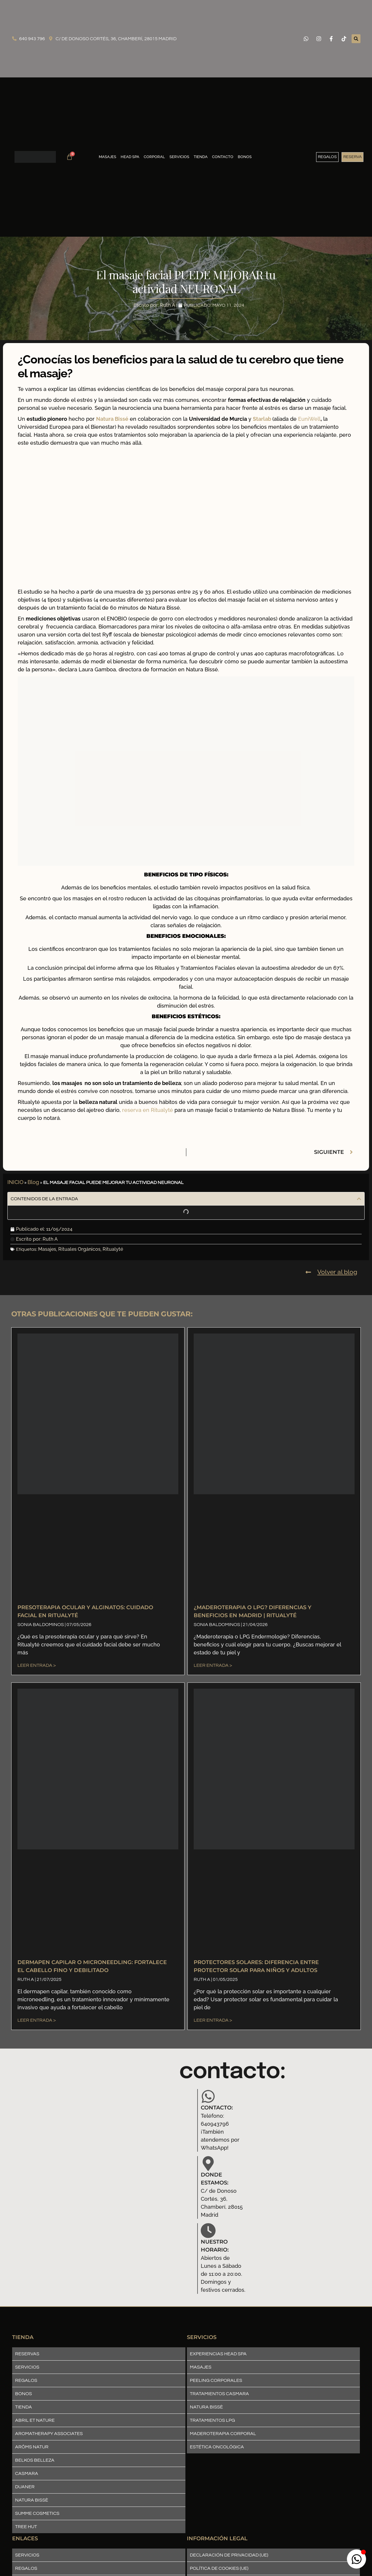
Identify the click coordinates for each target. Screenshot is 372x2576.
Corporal (154, 157)
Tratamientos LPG (212, 2420)
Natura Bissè (31, 2500)
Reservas (27, 2353)
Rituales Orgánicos (79, 1249)
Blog (33, 1182)
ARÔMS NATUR (31, 2447)
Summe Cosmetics (37, 2513)
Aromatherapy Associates (49, 2433)
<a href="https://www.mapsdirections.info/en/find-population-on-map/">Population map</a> (83, 2167)
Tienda (201, 157)
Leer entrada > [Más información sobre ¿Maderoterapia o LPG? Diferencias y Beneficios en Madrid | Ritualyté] (213, 1665)
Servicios (179, 157)
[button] (356, 38)
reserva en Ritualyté (147, 1110)
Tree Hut (26, 2526)
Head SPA (130, 157)
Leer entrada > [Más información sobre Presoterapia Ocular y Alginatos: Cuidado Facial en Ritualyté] (36, 1665)
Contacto (222, 157)
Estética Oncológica (217, 2447)
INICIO (15, 1182)
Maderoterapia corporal (223, 2433)
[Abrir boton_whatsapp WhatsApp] (356, 2559)
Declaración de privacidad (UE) (229, 2555)
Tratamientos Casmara (219, 2393)
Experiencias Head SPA (218, 2353)
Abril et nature (35, 2420)
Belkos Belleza (34, 2460)
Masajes (107, 157)
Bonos (245, 157)
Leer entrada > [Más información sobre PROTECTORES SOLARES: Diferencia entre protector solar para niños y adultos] (213, 2020)
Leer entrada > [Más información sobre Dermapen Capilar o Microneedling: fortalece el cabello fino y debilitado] (36, 2020)
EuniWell (309, 419)
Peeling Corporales (216, 2380)
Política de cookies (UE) (219, 2568)
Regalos (26, 2380)
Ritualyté (113, 1249)
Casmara (26, 2473)
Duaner (25, 2486)
